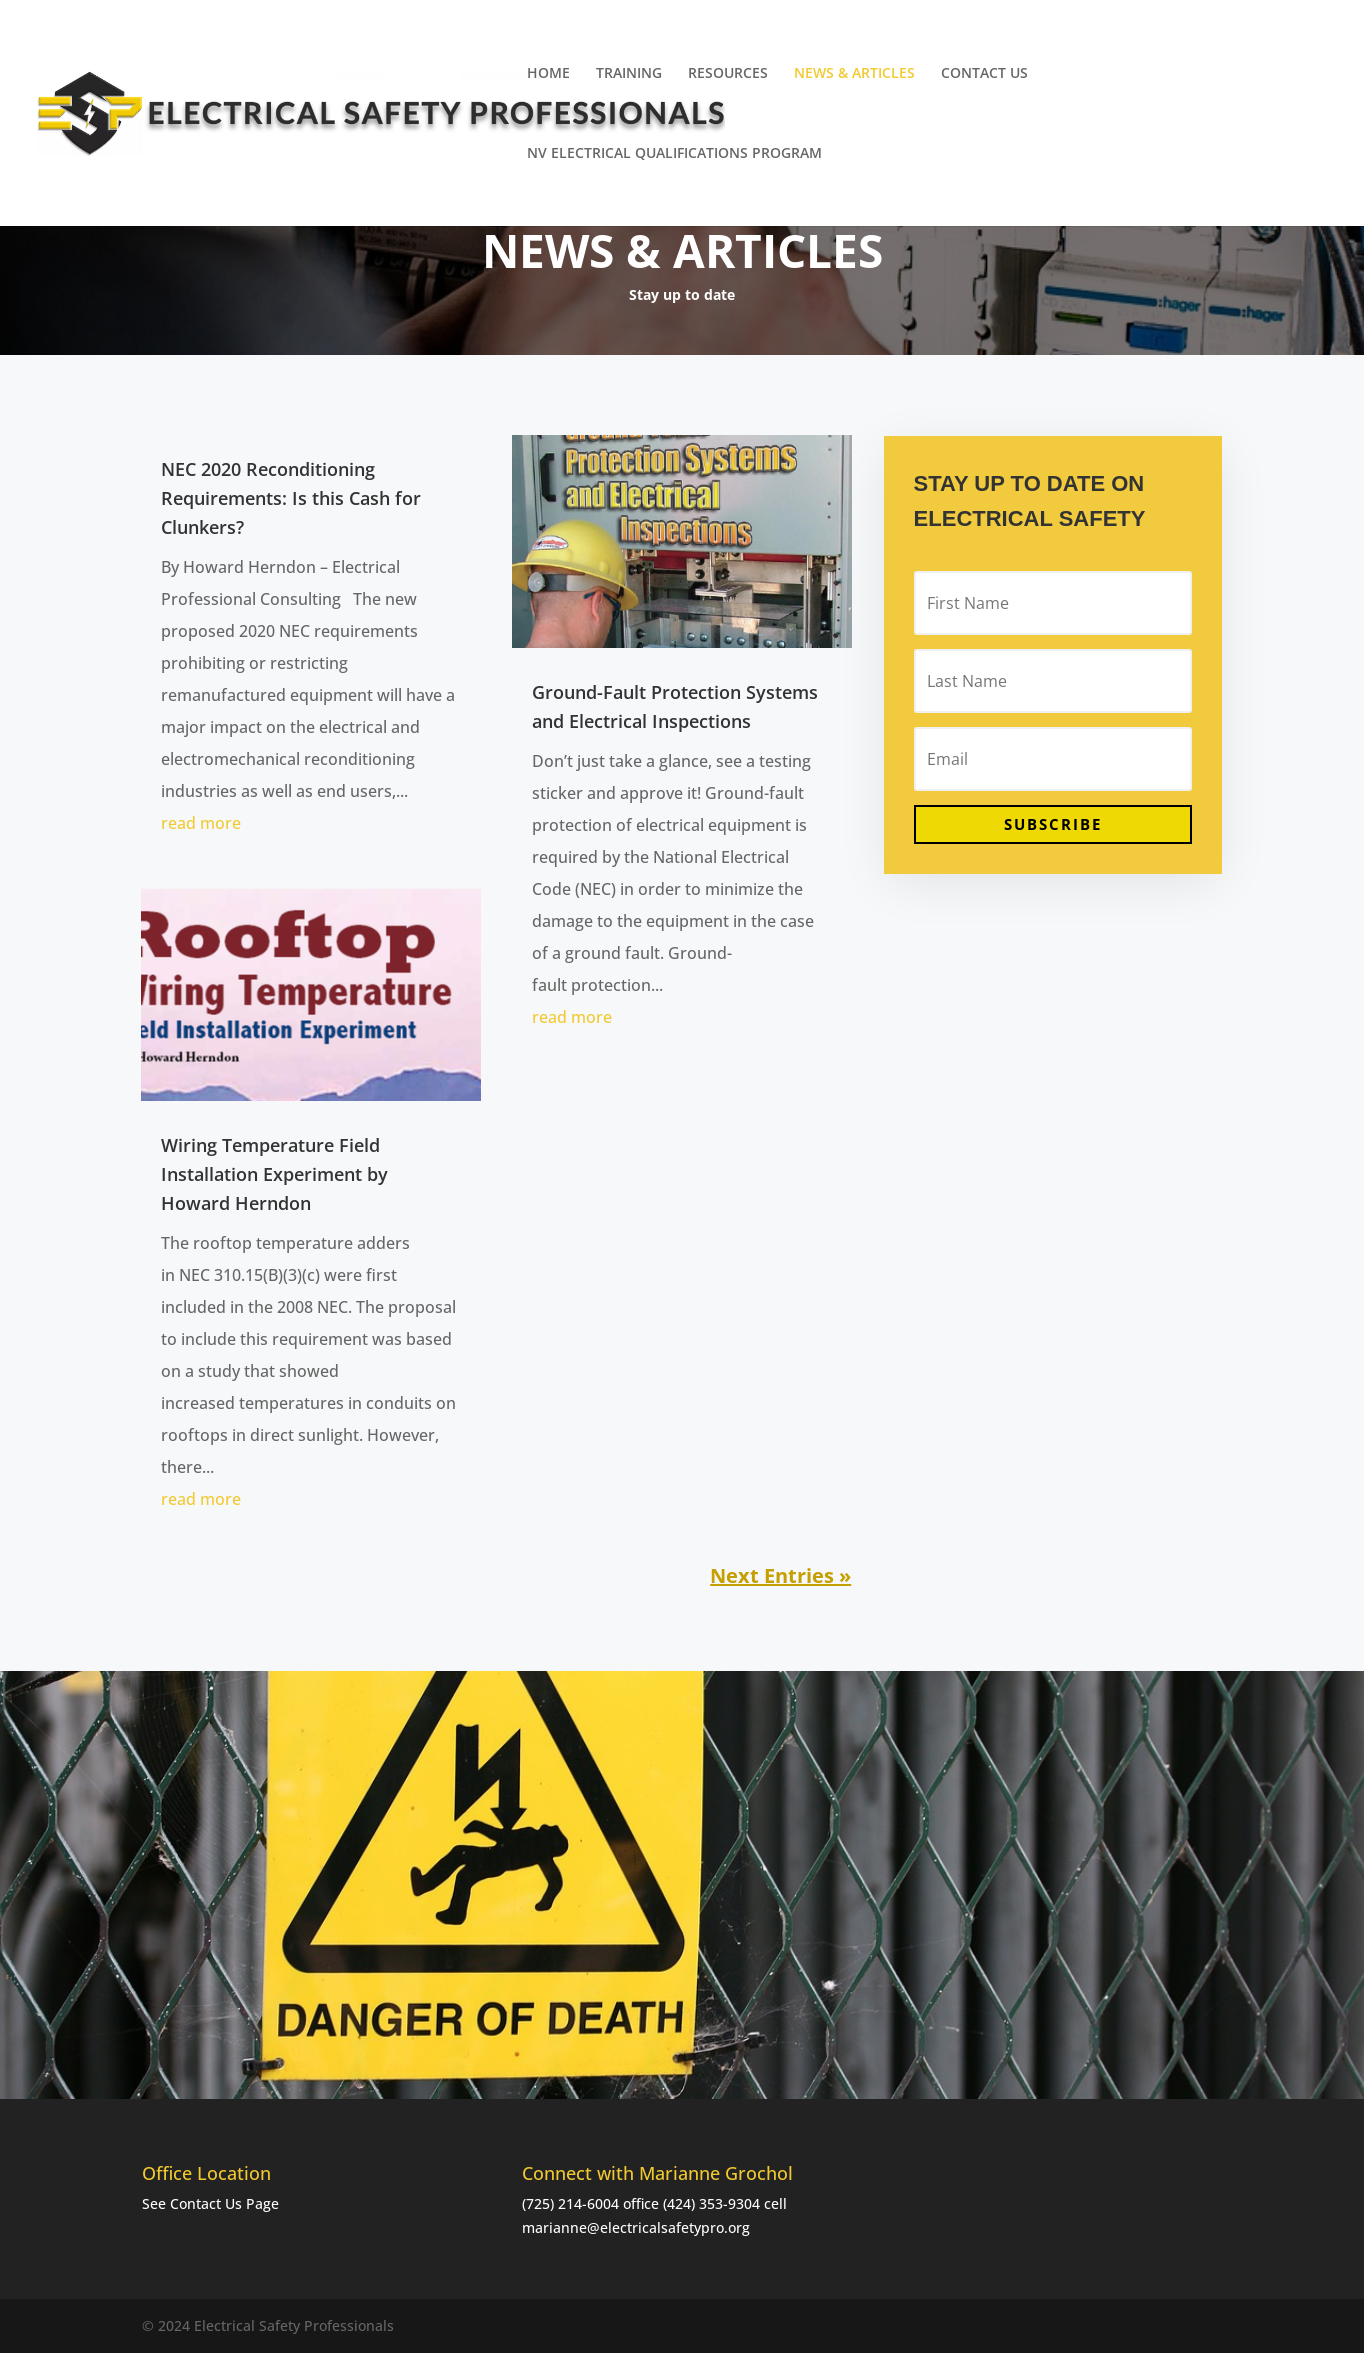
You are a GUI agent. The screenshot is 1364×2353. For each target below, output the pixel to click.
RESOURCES (728, 74)
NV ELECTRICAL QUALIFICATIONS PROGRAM (674, 154)
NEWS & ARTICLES (854, 74)
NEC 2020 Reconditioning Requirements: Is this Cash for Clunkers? (291, 498)
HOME (548, 74)
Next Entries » (780, 1575)
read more (201, 823)
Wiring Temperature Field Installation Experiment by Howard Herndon (274, 1174)
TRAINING (629, 74)
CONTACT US (984, 74)
